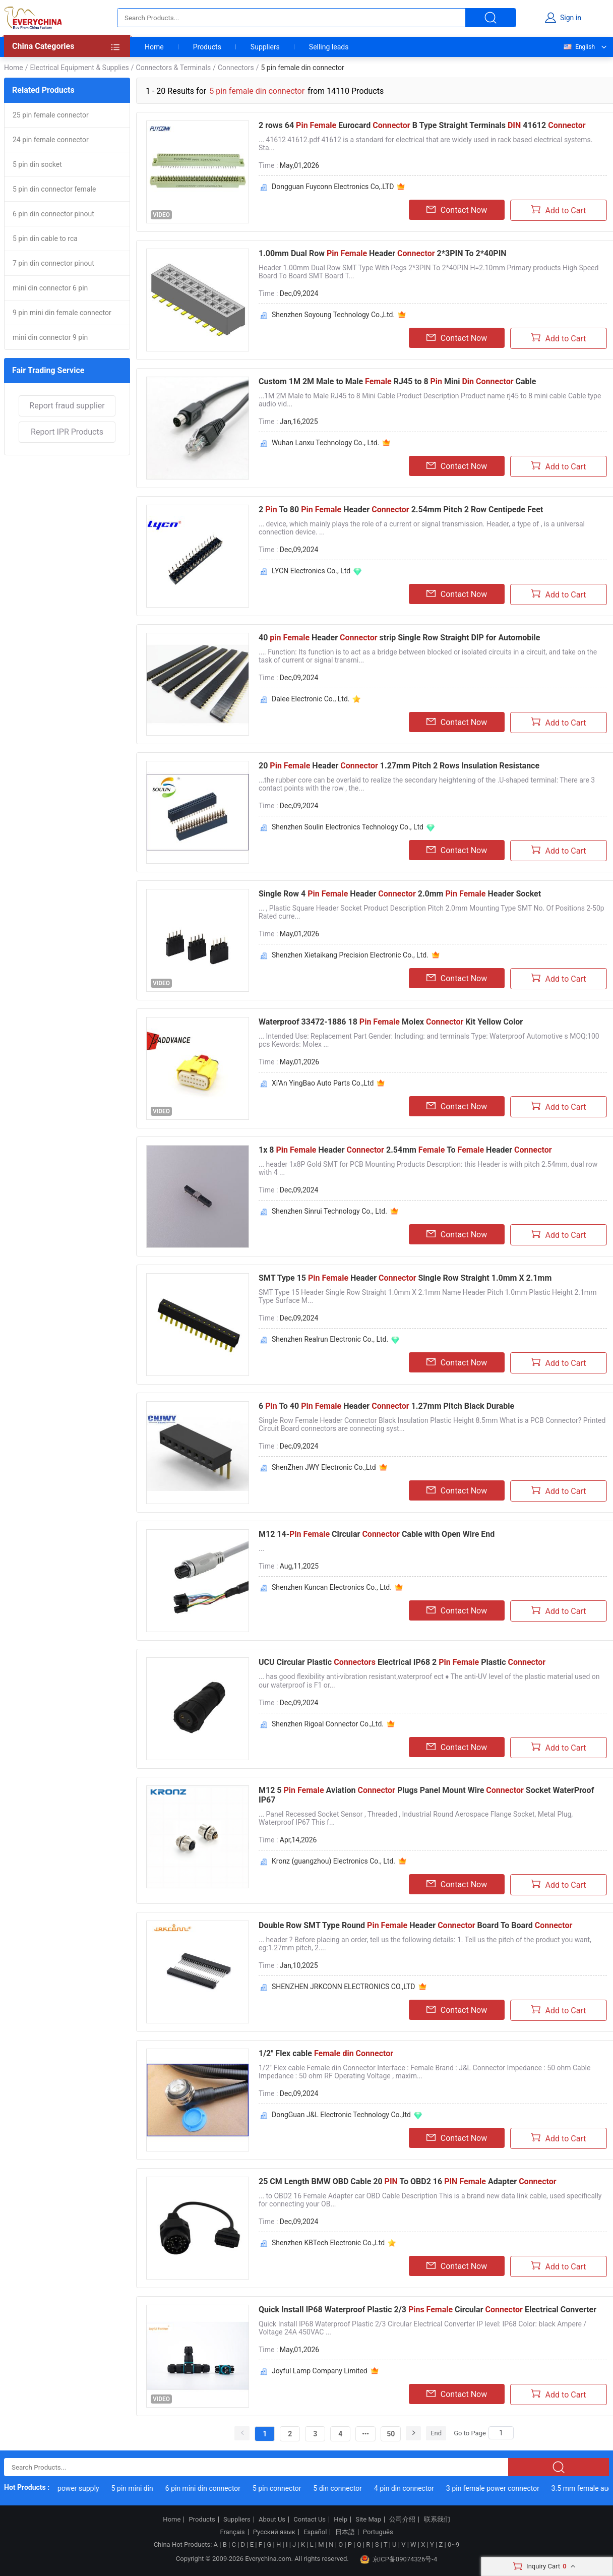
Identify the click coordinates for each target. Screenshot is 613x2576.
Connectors (236, 68)
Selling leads (329, 47)
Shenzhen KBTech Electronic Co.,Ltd (328, 2243)
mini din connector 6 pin (50, 288)
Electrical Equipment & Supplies (79, 68)
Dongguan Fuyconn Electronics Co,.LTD (333, 187)
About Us (272, 2520)
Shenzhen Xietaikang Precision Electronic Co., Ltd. (350, 955)
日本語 (345, 2532)
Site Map (368, 2520)
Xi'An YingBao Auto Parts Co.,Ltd (323, 1083)
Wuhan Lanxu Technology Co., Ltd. (325, 443)
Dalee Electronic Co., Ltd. (310, 699)
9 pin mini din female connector (62, 313)
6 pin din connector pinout (53, 214)
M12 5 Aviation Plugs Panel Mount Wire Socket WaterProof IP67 (426, 1795)
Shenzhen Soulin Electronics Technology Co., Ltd (347, 827)
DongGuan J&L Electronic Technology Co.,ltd (341, 2115)
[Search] (501, 2432)
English (579, 46)
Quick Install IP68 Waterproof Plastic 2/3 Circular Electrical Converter (427, 2309)
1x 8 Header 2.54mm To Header (405, 1150)
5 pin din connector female (54, 189)
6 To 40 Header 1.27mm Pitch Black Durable (386, 1406)
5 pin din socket (37, 164)
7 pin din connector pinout (53, 263)
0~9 (453, 2544)
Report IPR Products (67, 432)
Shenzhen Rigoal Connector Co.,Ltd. (328, 1724)
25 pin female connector (51, 115)
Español (315, 2532)
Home (154, 47)
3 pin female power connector (502, 2488)
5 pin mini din (141, 2488)
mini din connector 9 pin (50, 337)
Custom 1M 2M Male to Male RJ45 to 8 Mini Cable (397, 381)
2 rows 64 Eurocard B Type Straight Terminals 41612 (422, 125)
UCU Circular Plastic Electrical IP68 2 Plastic (402, 1662)
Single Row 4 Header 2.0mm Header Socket (400, 893)
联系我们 (437, 2520)
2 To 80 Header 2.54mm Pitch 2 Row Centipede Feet (401, 509)
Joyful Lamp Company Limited (319, 2371)
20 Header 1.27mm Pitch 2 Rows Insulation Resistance (399, 765)
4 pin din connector (414, 2488)
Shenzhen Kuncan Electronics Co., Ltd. (332, 1587)
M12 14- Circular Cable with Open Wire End (377, 1534)
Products (207, 47)
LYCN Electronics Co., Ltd (311, 571)
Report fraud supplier (66, 405)
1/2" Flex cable (326, 2053)
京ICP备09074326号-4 (399, 2559)
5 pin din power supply (73, 2488)
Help (340, 2520)
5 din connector (347, 2488)
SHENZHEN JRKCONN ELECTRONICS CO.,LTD (343, 1987)
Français (232, 2532)
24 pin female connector (51, 140)
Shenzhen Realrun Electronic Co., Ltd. (330, 1339)
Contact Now (456, 210)
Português (378, 2532)
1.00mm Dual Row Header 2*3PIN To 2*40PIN (383, 253)
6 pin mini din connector (212, 2488)
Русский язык (274, 2532)
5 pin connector (286, 2488)
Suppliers (265, 47)
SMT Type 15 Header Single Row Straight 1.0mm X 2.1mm (405, 1278)
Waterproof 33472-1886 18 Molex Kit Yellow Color (391, 1022)
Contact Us (309, 2520)
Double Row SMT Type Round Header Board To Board (415, 1925)
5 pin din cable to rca (45, 238)
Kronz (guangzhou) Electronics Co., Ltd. (333, 1861)
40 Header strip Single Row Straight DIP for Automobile (399, 637)
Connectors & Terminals (173, 68)
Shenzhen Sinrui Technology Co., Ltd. (329, 1211)
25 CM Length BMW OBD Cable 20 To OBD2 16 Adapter (408, 2181)
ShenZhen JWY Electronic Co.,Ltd (324, 1467)
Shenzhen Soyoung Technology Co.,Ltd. (333, 315)
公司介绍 (402, 2520)
